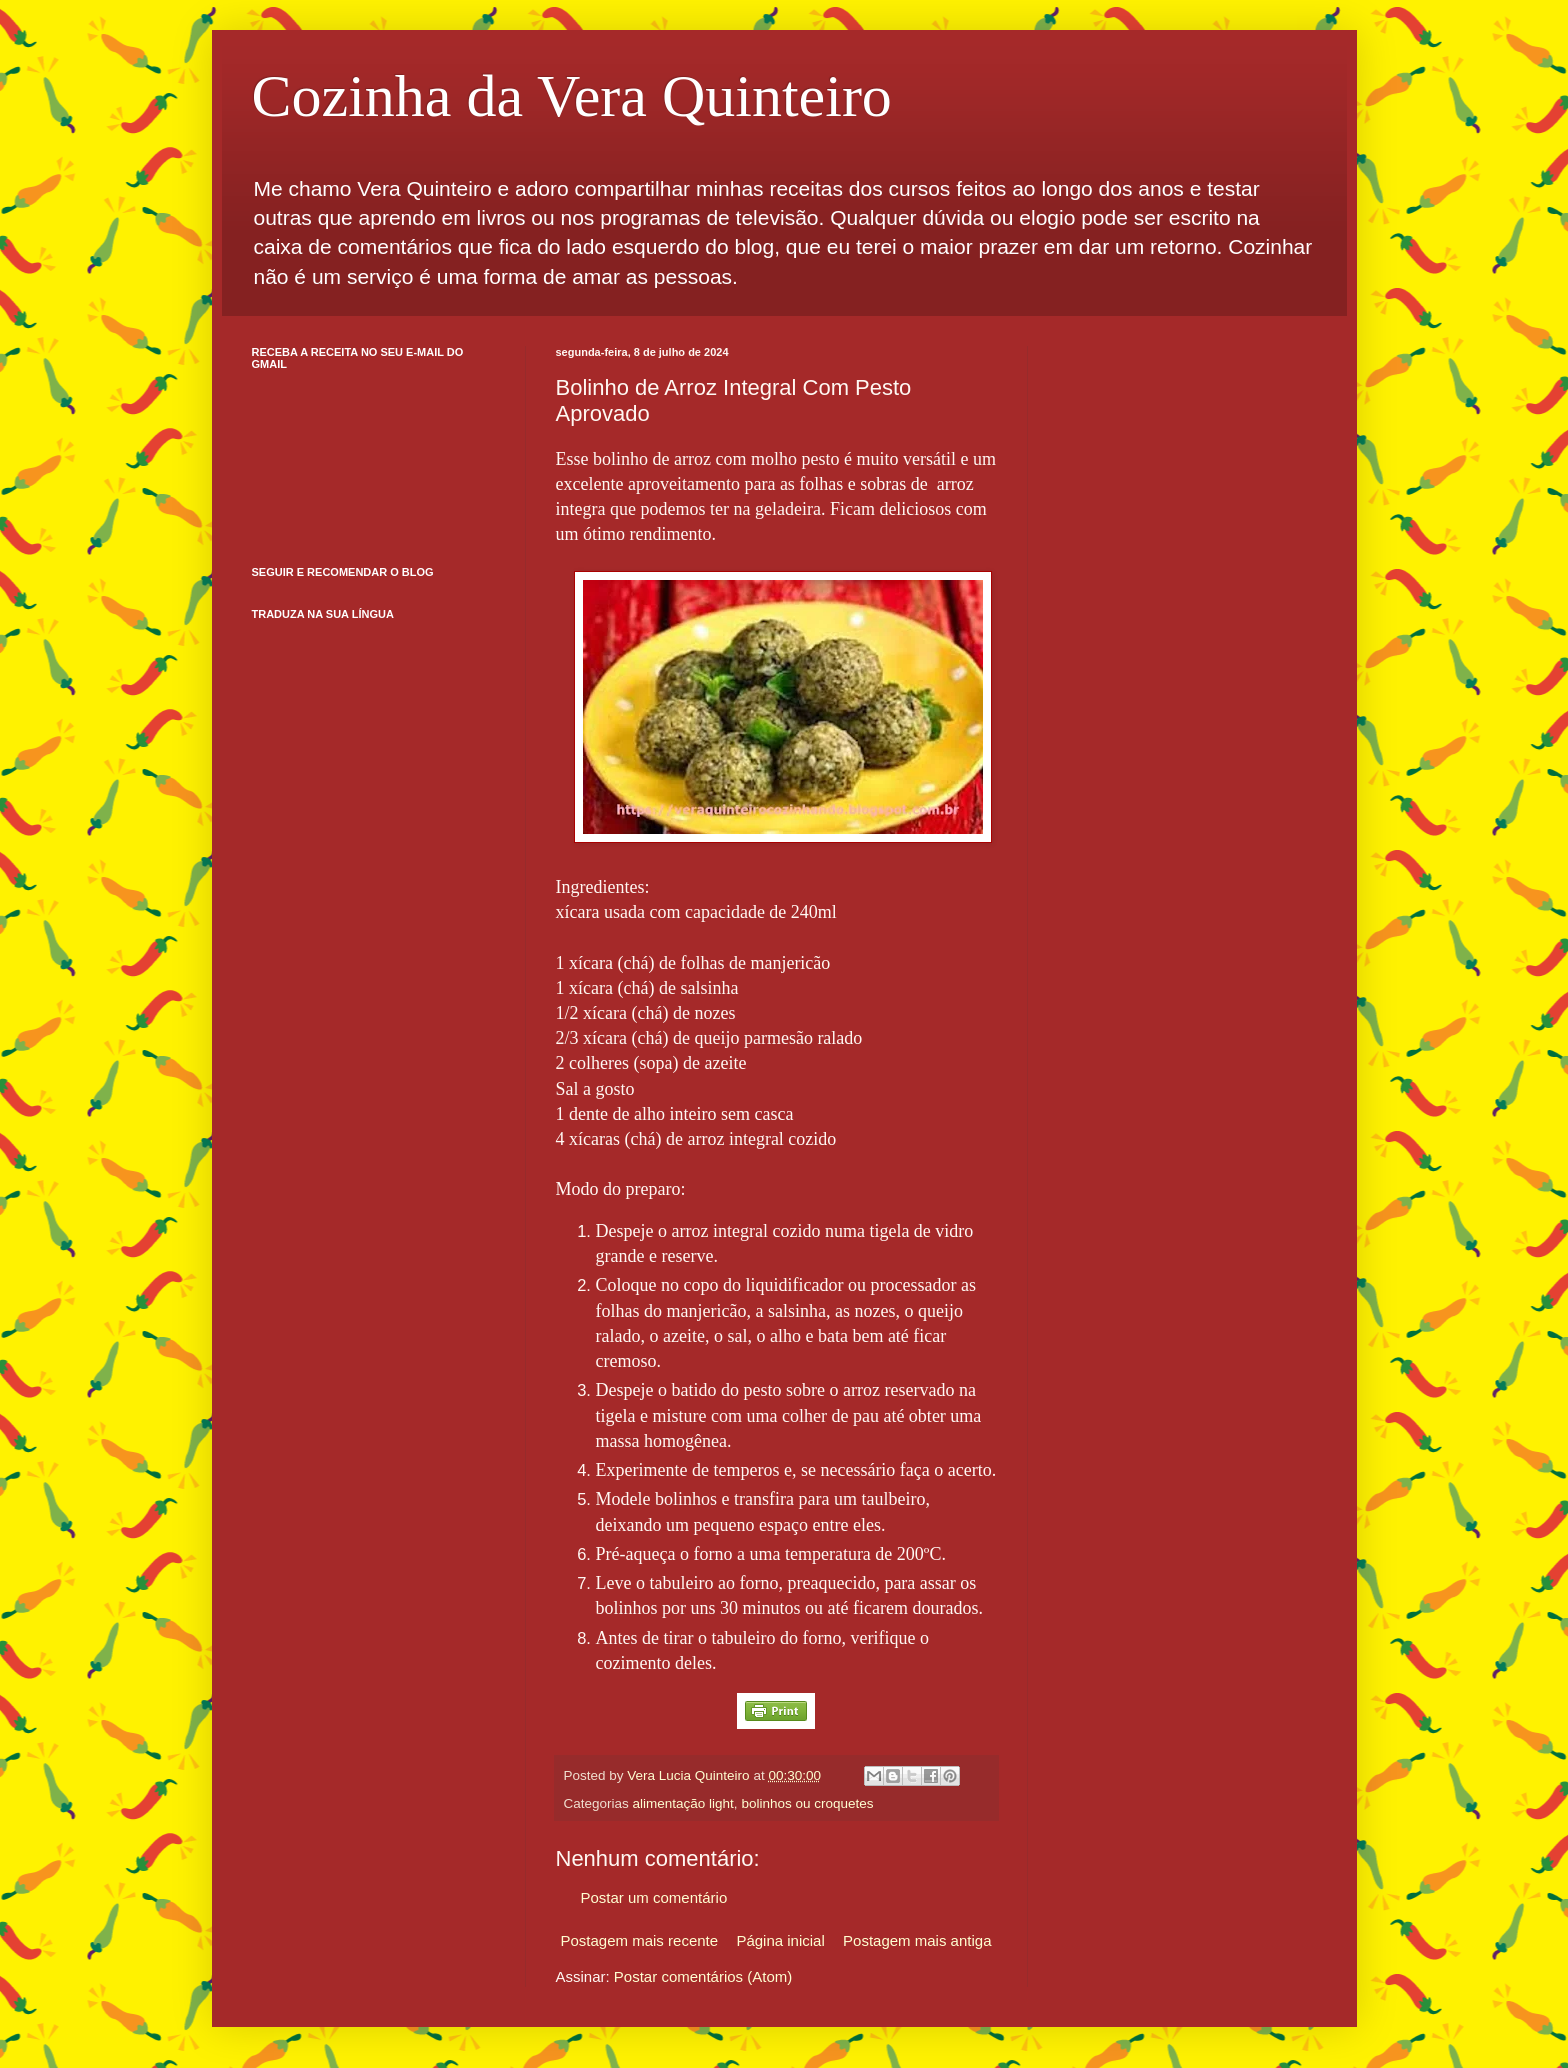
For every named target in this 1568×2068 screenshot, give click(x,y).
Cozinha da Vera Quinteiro (572, 96)
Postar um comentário (654, 1897)
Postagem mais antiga (917, 1940)
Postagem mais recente (640, 1940)
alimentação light (683, 1803)
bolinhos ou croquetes (807, 1803)
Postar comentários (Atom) (703, 1976)
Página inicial (780, 1940)
